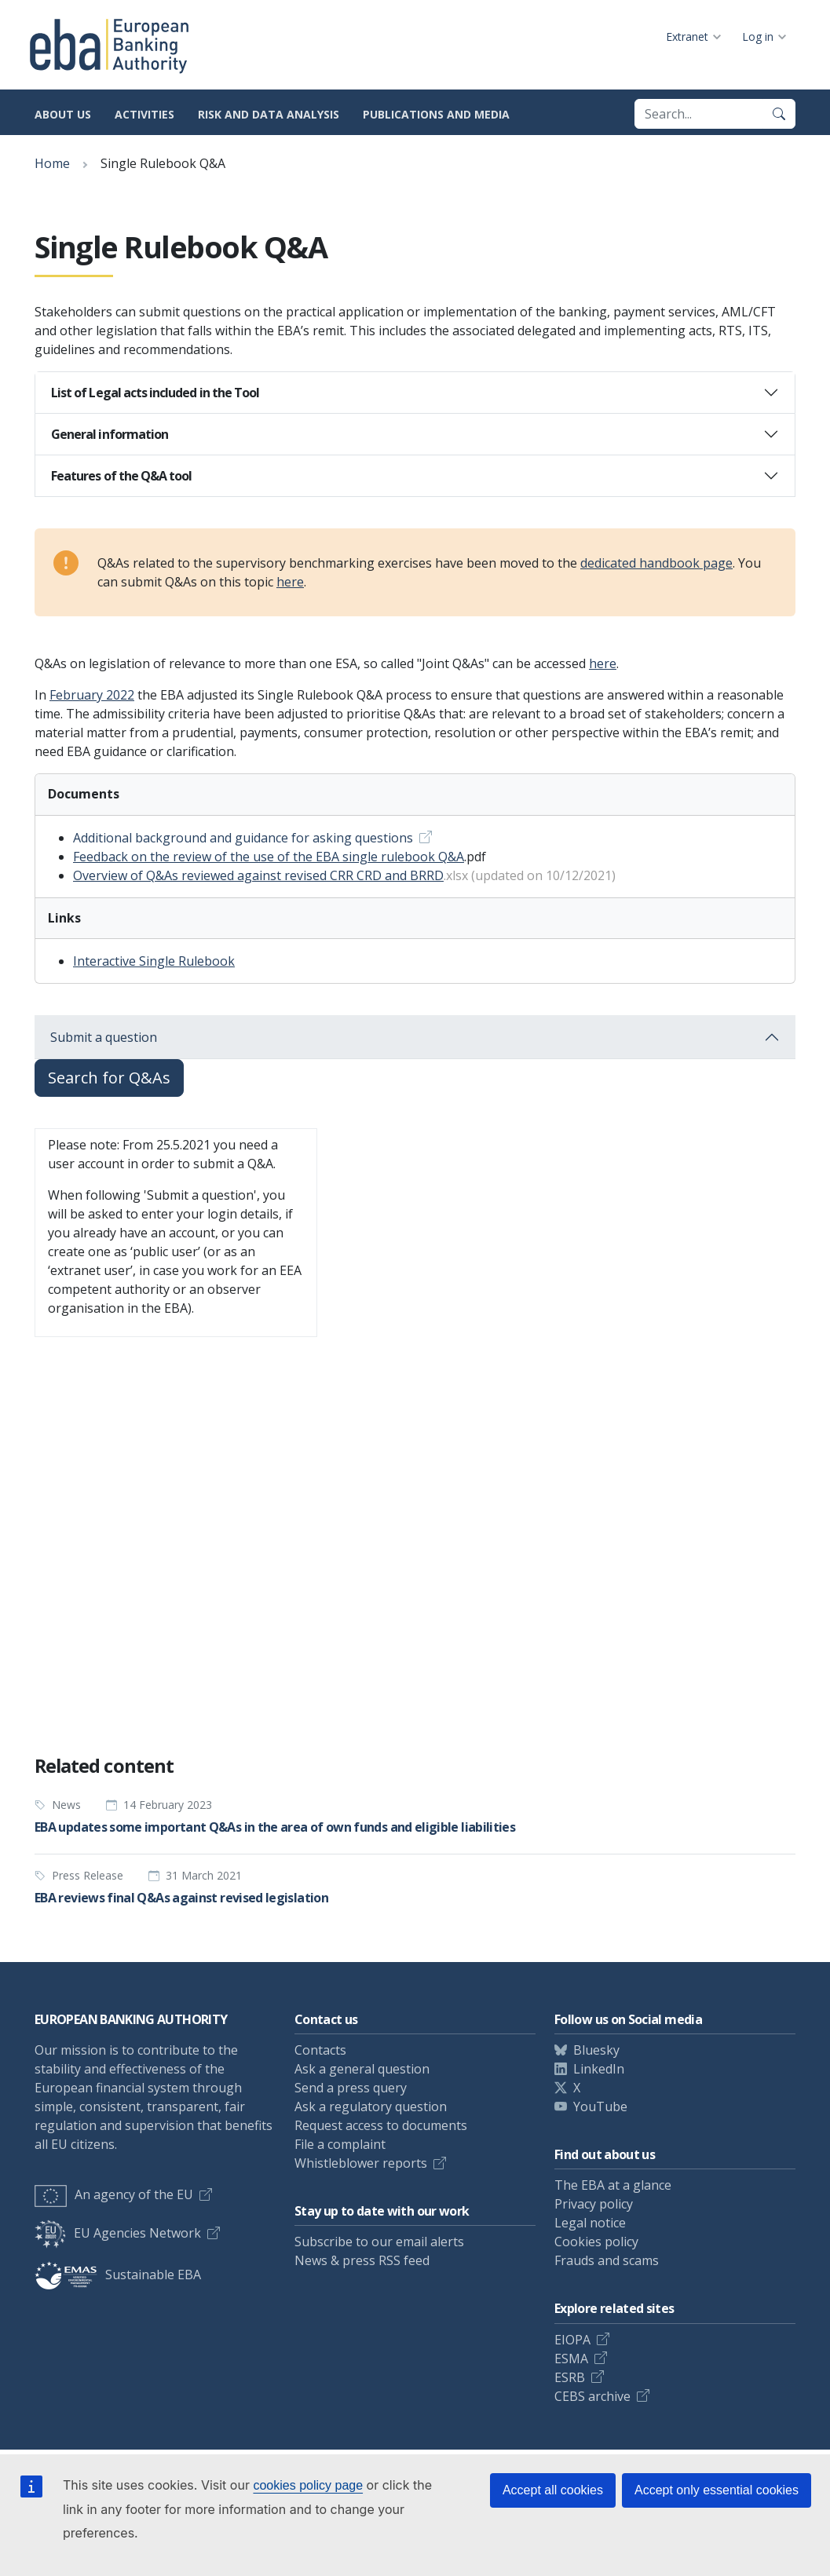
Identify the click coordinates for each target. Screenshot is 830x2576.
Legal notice (590, 2222)
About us (63, 114)
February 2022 (91, 694)
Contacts (320, 2050)
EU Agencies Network (118, 2233)
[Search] (778, 114)
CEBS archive (592, 2396)
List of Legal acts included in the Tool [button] (155, 392)
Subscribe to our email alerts (379, 2241)
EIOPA (572, 2339)
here (290, 581)
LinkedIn (598, 2068)
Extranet (687, 36)
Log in (757, 36)
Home (52, 163)
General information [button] (109, 434)
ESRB (569, 2377)
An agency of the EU (114, 2194)
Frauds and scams (606, 2260)
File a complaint (340, 2144)
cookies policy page (308, 2485)
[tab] (415, 392)
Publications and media (436, 114)
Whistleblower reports (360, 2163)
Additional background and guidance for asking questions (243, 837)
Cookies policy (596, 2241)
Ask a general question (362, 2068)
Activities (144, 114)
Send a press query (350, 2087)
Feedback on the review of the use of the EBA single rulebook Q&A (268, 856)
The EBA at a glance (612, 2185)
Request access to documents (380, 2125)
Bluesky (596, 2050)
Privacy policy (593, 2203)
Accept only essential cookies (716, 2490)
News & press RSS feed (362, 2260)
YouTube (600, 2106)
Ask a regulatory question (370, 2106)
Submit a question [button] (103, 1037)
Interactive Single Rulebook (154, 961)
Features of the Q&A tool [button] (121, 475)
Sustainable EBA (118, 2274)
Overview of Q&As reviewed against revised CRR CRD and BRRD (258, 875)
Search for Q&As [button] (109, 1077)
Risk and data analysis (268, 114)
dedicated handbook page (656, 563)
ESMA (571, 2358)
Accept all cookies (553, 2490)
